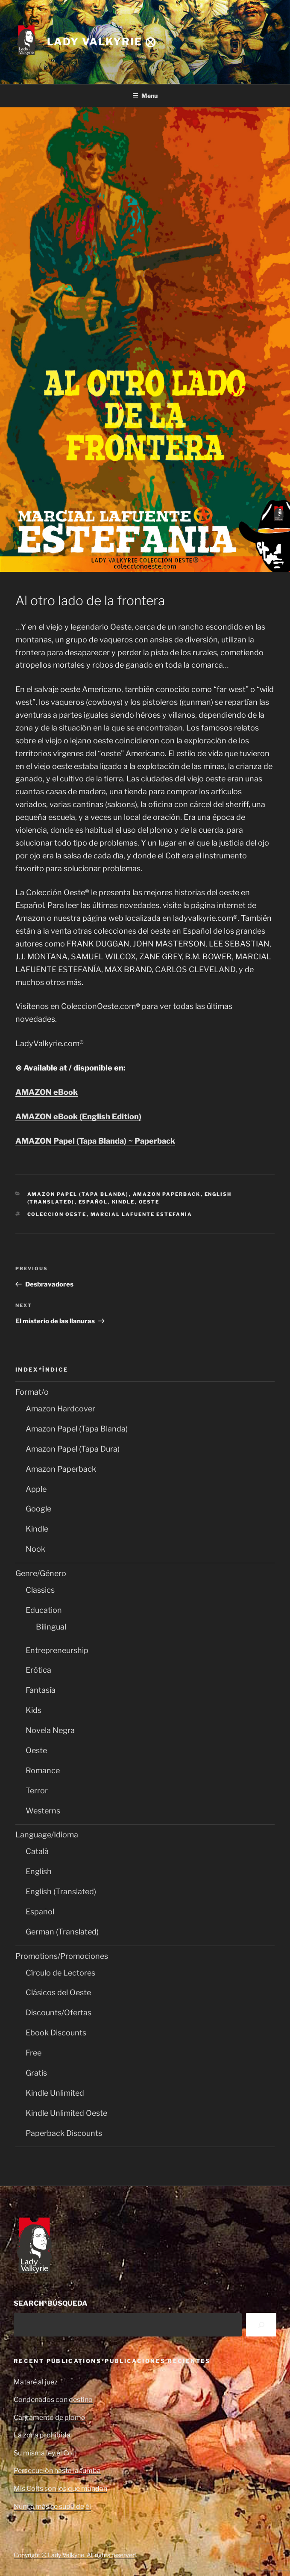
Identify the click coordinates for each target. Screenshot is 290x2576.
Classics (40, 1589)
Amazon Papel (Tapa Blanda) (78, 1194)
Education (44, 1610)
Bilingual (51, 1626)
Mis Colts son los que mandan (60, 2488)
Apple (36, 1489)
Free (33, 2052)
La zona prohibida (42, 2435)
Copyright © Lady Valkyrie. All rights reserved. (75, 2554)
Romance (43, 1770)
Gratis (36, 2072)
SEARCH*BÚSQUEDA (51, 2303)
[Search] (261, 2324)
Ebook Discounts (56, 2032)
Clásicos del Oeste (58, 1992)
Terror (37, 1790)
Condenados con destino (53, 2400)
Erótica (38, 1669)
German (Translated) (62, 1931)
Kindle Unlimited (55, 2092)
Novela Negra (50, 1730)
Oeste (149, 1202)
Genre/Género (40, 1573)
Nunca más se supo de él (52, 2506)
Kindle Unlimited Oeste (66, 2113)
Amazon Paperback (167, 1194)
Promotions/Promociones (61, 1956)
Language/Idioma (46, 1834)
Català (37, 1851)
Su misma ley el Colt (45, 2453)
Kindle (123, 1202)
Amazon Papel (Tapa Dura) (73, 1448)
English (39, 1871)
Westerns (43, 1810)
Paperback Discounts (64, 2133)
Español (93, 1202)
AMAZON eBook (46, 1092)
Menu (145, 95)
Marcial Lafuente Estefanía (142, 1214)
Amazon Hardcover (60, 1408)
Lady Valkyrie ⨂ (101, 41)
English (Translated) (61, 1891)
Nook (35, 1548)
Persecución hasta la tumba (57, 2471)
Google (38, 1508)
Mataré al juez (36, 2382)
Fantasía (41, 1690)
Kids (33, 1710)
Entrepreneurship (57, 1650)
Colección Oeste (57, 1214)
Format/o (32, 1391)
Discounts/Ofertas (58, 2012)
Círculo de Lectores (60, 1972)
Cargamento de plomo (49, 2417)
